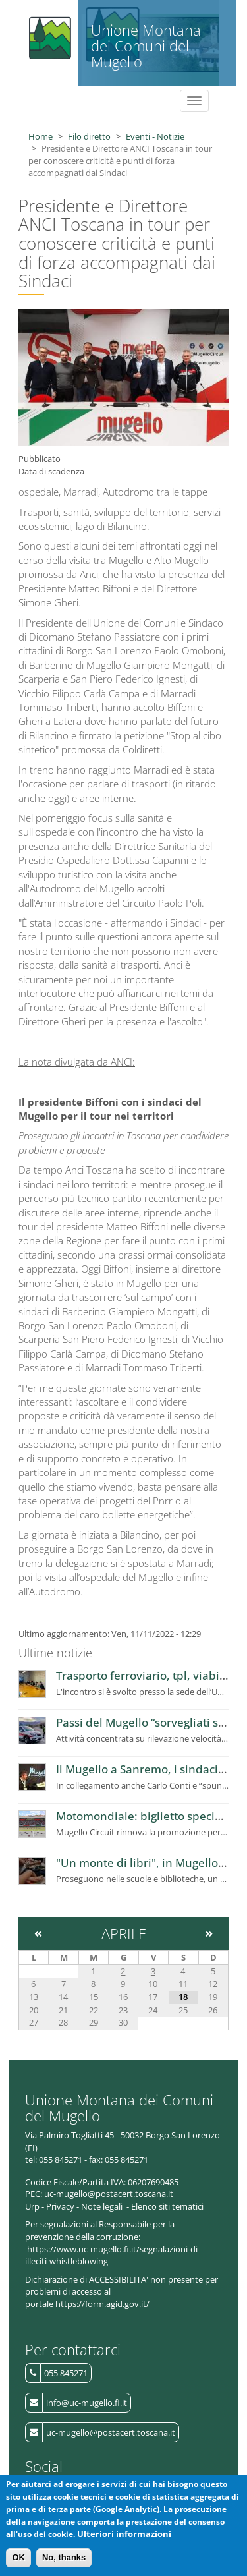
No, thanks (64, 2563)
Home (40, 136)
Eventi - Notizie (155, 136)
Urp (32, 2206)
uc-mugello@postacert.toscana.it (110, 2432)
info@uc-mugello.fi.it (86, 2403)
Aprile (123, 1933)
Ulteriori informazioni (124, 2539)
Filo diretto (89, 136)
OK (18, 2563)
